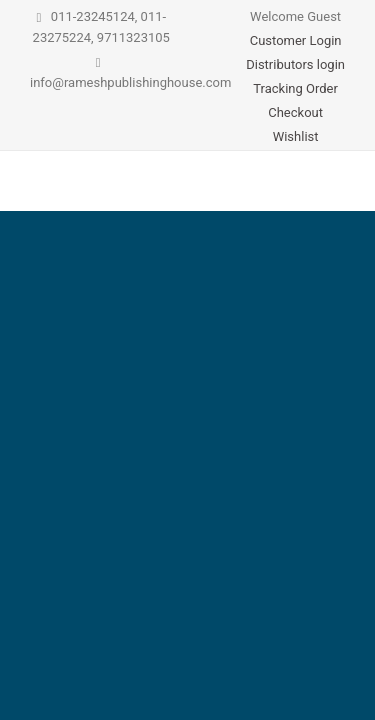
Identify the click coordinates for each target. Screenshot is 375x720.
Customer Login (296, 40)
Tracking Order (295, 88)
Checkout (295, 112)
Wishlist (296, 136)
